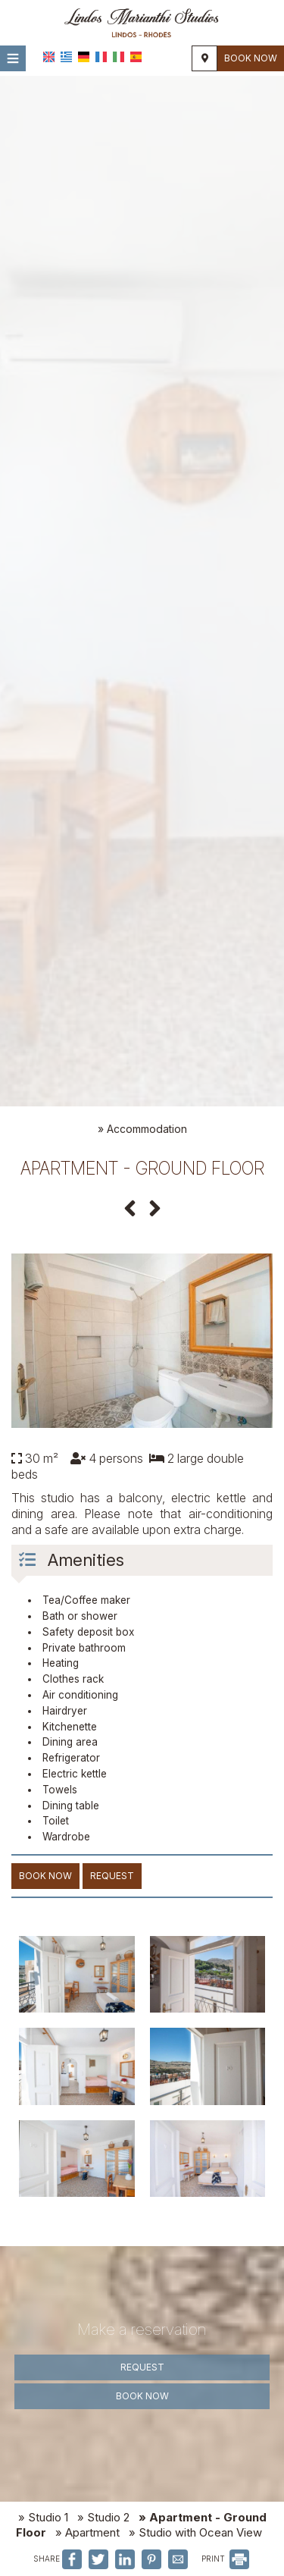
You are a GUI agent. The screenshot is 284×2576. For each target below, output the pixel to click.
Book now (250, 58)
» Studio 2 (103, 2517)
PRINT (225, 2558)
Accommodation (147, 1128)
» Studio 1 (43, 2517)
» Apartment (87, 2532)
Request (142, 2367)
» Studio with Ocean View (195, 2532)
